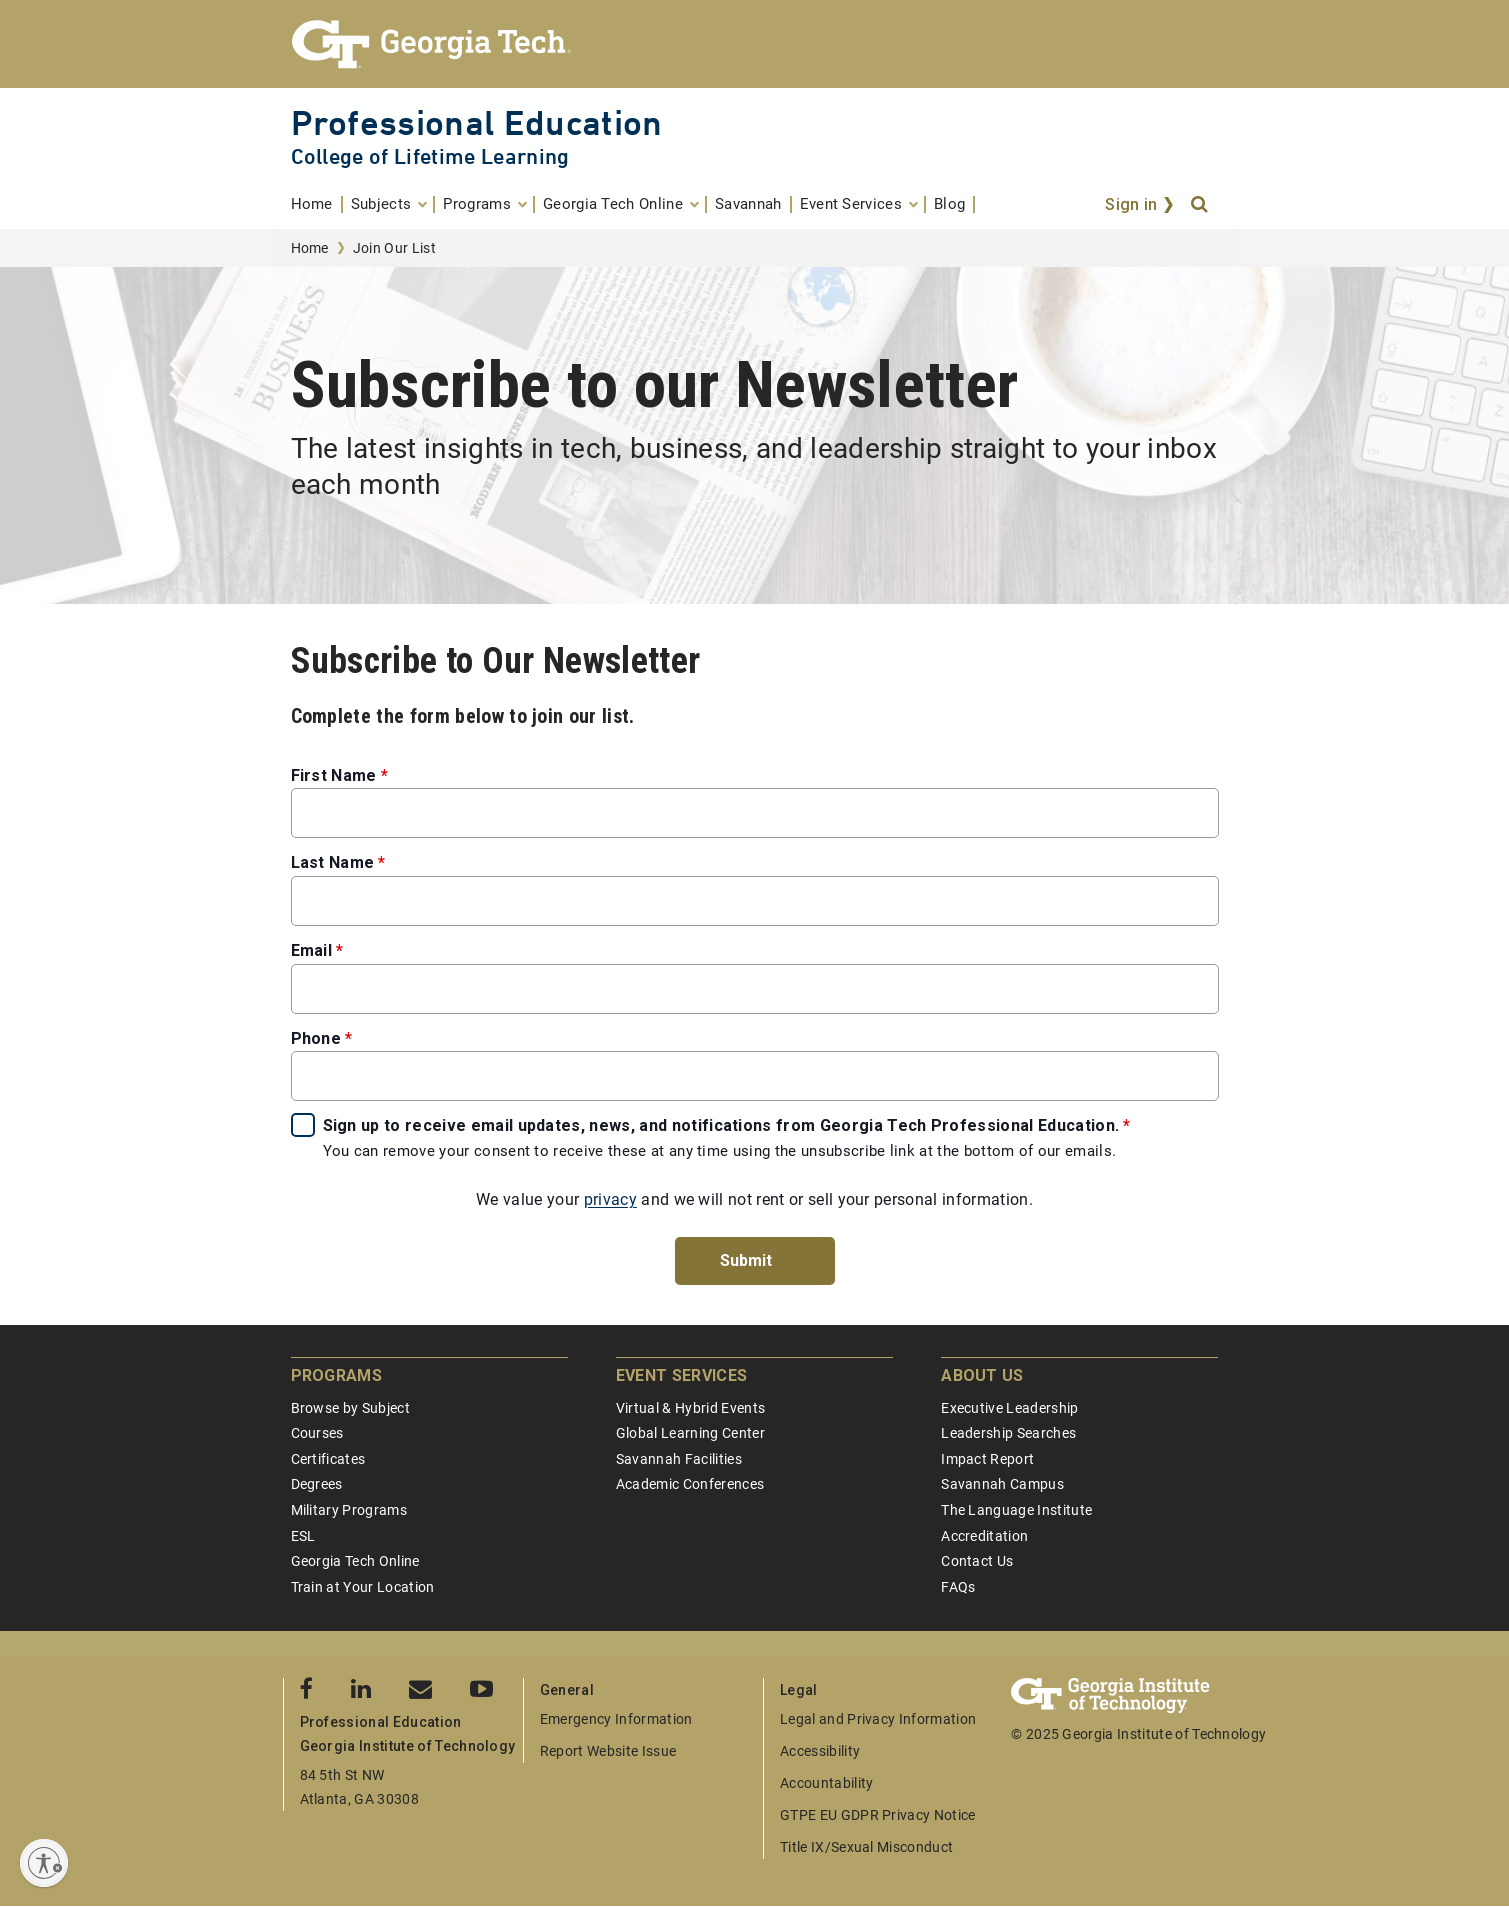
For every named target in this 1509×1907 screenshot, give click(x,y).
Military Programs (349, 1510)
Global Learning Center (690, 1433)
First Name (334, 775)
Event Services (681, 1375)
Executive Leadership (1009, 1408)
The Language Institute (1016, 1510)
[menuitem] (317, 204)
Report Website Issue (608, 1751)
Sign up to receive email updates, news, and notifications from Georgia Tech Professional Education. (721, 1125)
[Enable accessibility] (44, 1863)
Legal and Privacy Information (878, 1719)
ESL (303, 1536)
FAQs (958, 1587)
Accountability (826, 1783)
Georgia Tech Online (355, 1561)
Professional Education (477, 122)
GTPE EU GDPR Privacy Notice (878, 1815)
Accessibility (820, 1751)
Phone (316, 1038)
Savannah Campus (1002, 1484)
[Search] (1201, 205)
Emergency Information (616, 1719)
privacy (610, 1199)
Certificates (328, 1459)
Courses (317, 1433)
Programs (337, 1375)
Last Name (333, 862)
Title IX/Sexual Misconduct (866, 1847)
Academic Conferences (690, 1484)
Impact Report (987, 1459)
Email (312, 950)
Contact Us (977, 1561)
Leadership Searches (1008, 1433)
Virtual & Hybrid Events (690, 1408)
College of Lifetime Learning (430, 156)
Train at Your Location (363, 1587)
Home (310, 248)
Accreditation (984, 1536)
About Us (982, 1375)
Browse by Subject (350, 1408)
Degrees (317, 1484)
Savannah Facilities (679, 1459)
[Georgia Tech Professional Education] (755, 44)
